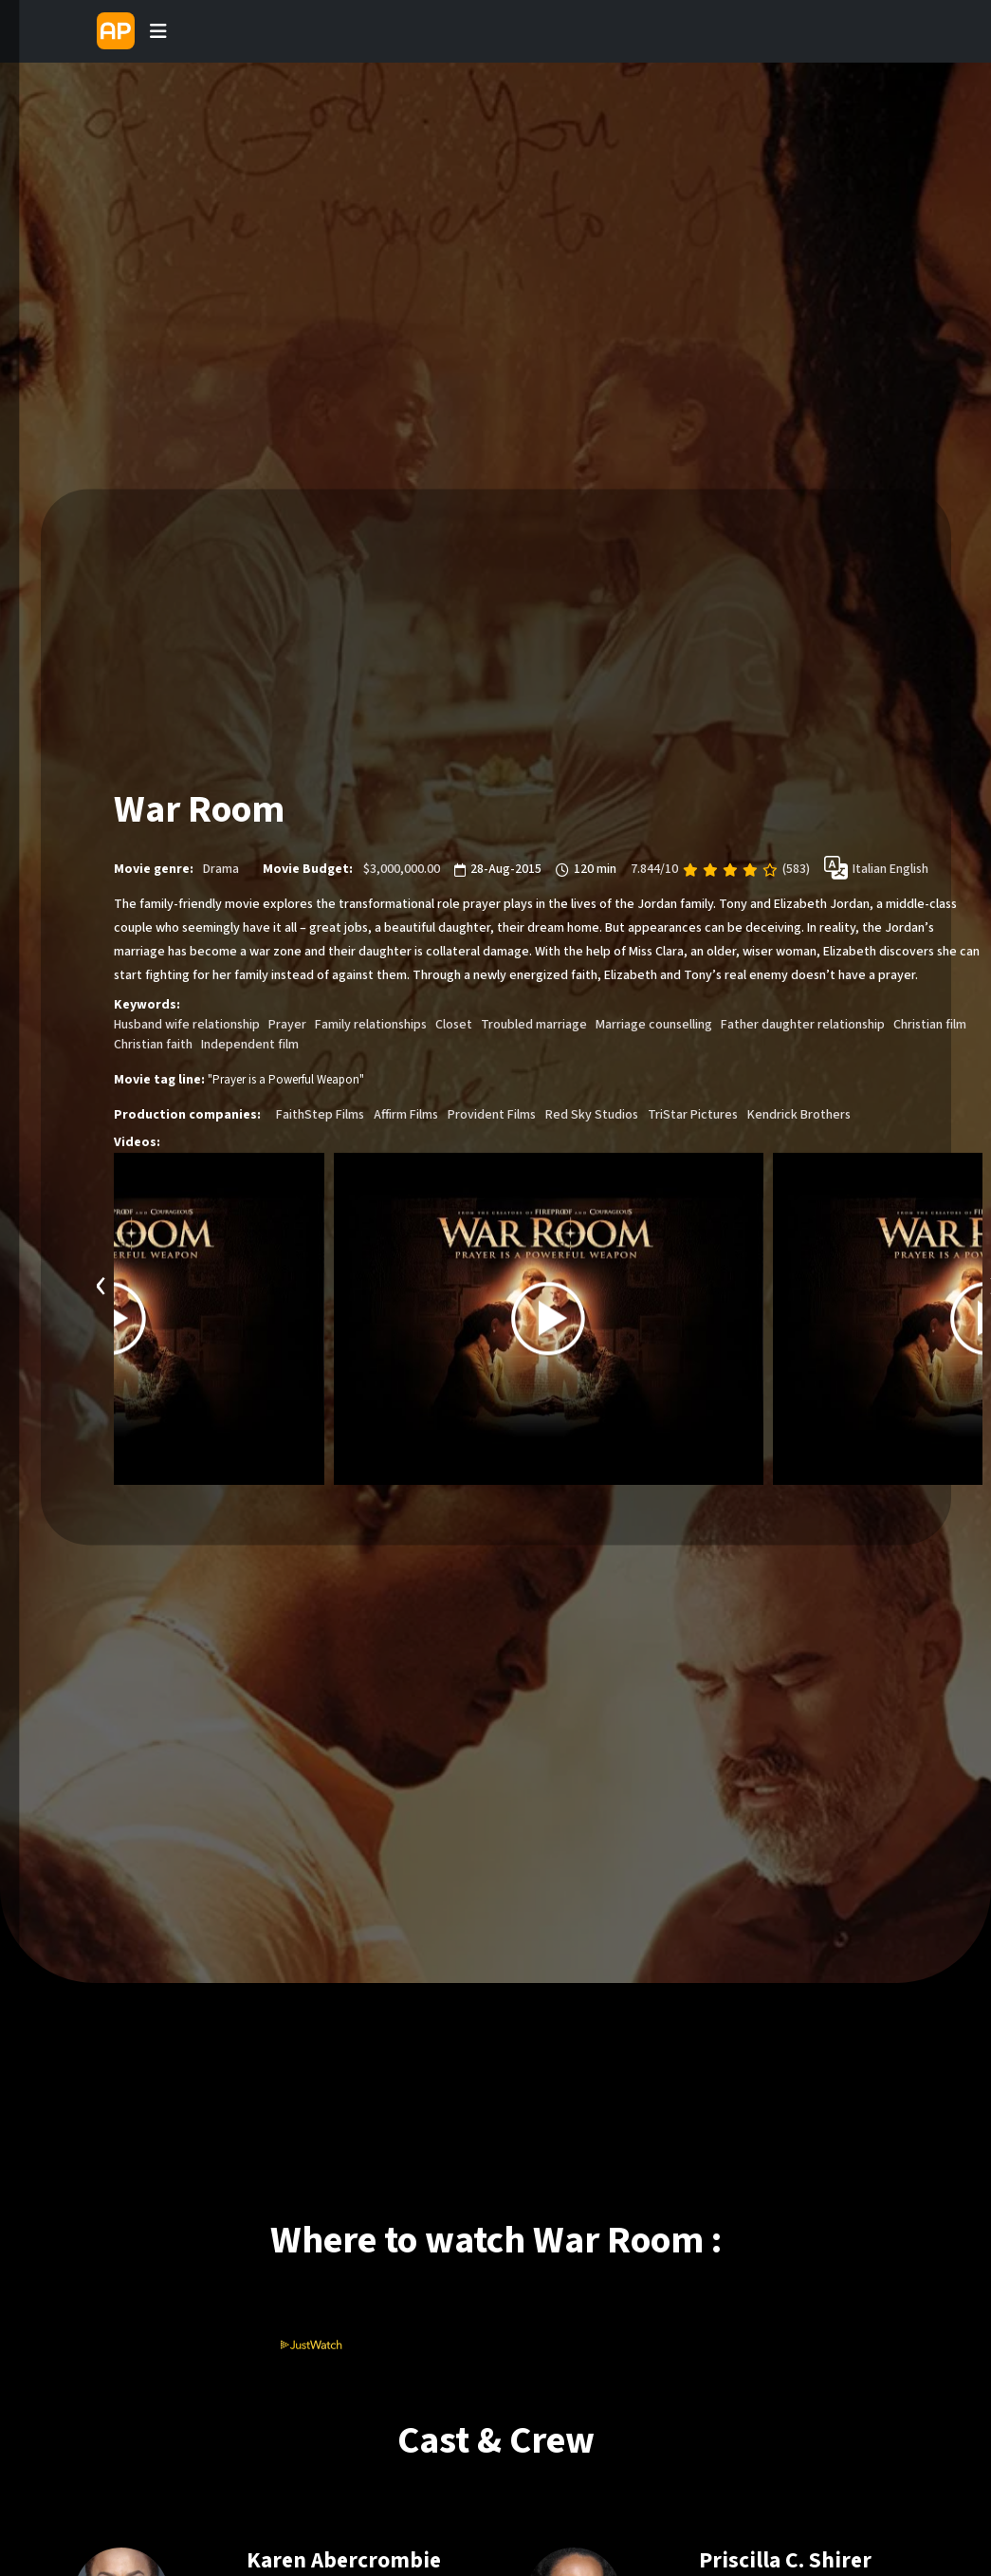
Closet (453, 1025)
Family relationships (371, 1025)
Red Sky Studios (591, 1115)
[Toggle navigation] (158, 31)
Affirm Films (406, 1115)
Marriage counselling (654, 1025)
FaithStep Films (320, 1115)
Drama (221, 870)
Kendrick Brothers (799, 1115)
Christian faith (153, 1045)
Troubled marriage (534, 1025)
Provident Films (492, 1115)
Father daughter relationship (803, 1025)
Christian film (929, 1025)
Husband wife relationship (187, 1025)
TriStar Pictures (693, 1115)
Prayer (287, 1025)
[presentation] (101, 1284)
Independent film (250, 1045)
